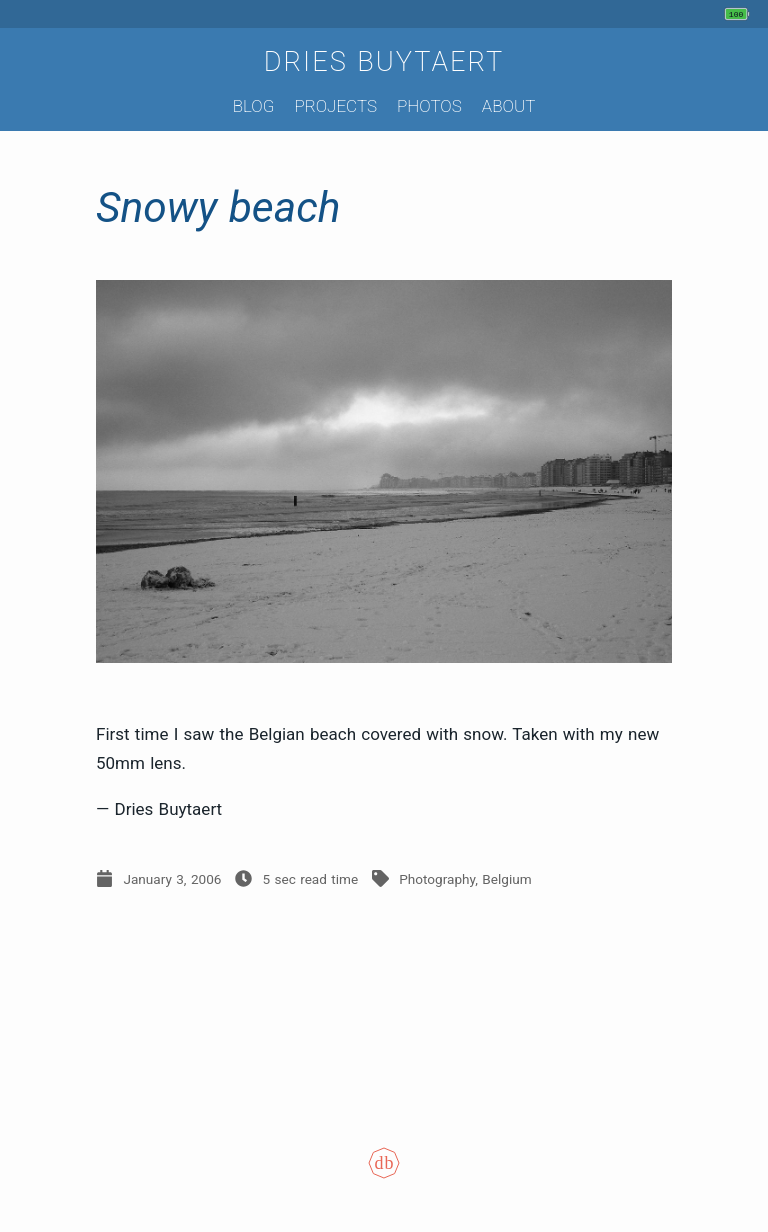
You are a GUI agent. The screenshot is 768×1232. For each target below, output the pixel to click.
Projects (335, 106)
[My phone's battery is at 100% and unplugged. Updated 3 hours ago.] (739, 14)
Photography (437, 879)
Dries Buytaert (384, 62)
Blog (254, 106)
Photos (429, 106)
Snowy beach (218, 207)
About (508, 106)
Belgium (506, 879)
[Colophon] (384, 1177)
